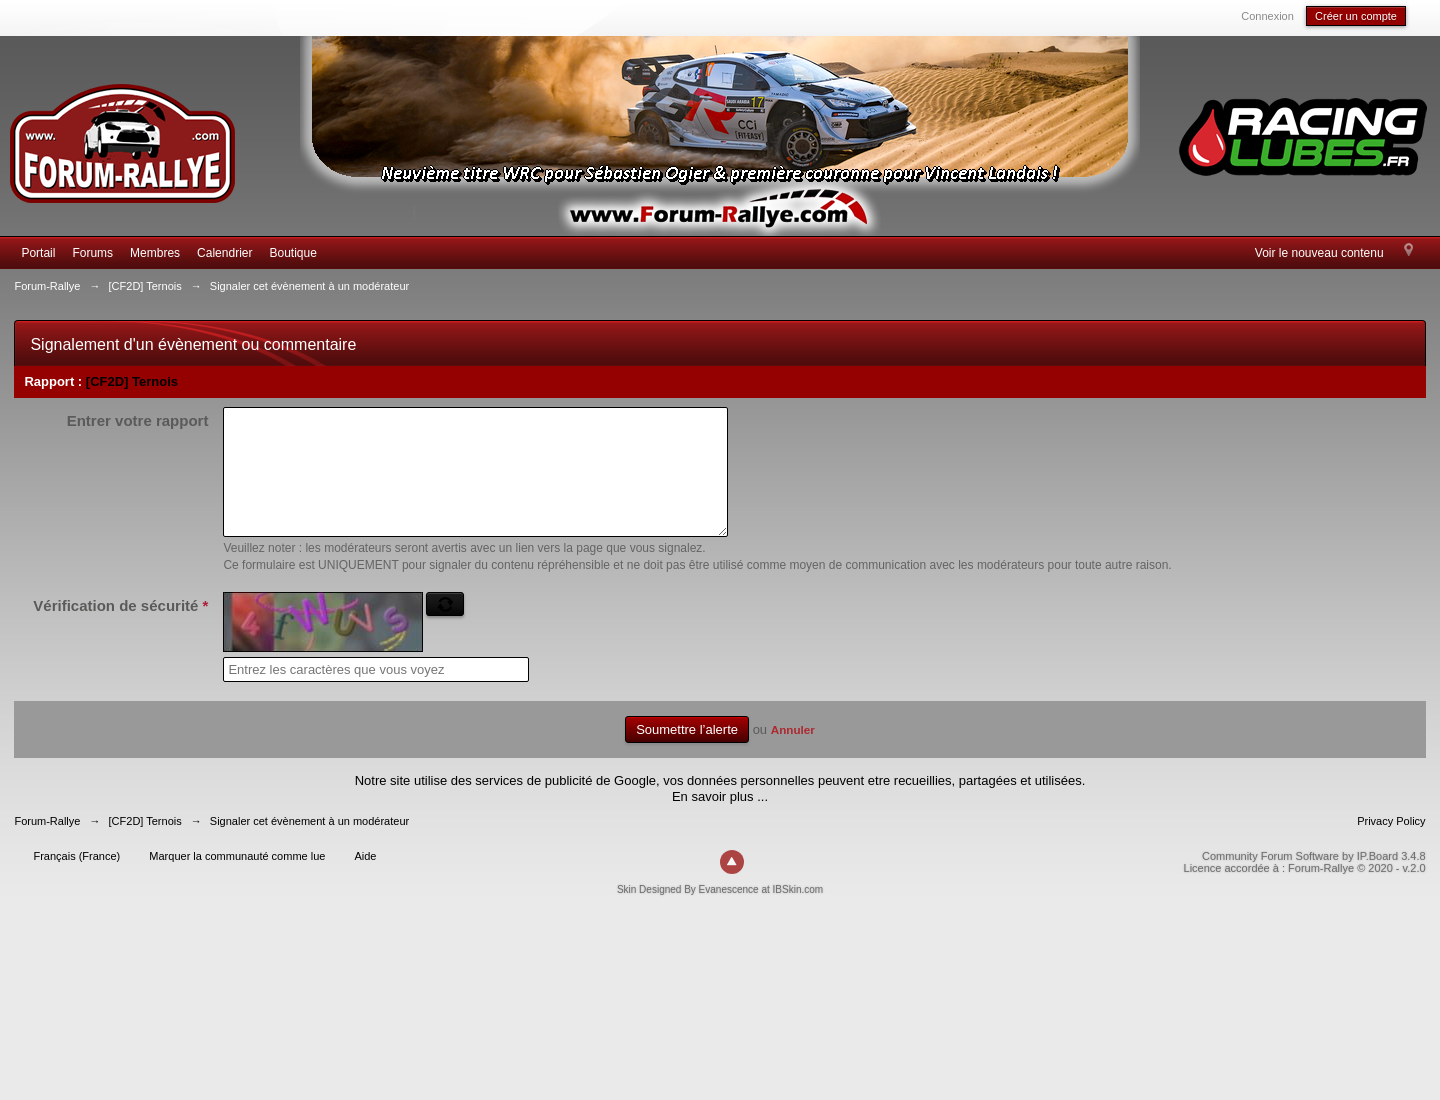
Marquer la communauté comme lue (237, 880)
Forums (92, 253)
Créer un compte (1356, 16)
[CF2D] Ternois (132, 381)
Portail (38, 253)
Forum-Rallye (47, 845)
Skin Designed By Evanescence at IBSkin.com (720, 913)
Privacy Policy (1391, 845)
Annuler (793, 753)
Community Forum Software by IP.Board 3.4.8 (1314, 880)
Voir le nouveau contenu (1319, 253)
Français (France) (76, 880)
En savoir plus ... (720, 820)
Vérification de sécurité (120, 629)
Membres (155, 253)
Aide (365, 880)
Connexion (1267, 16)
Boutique (292, 253)
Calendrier (224, 253)
